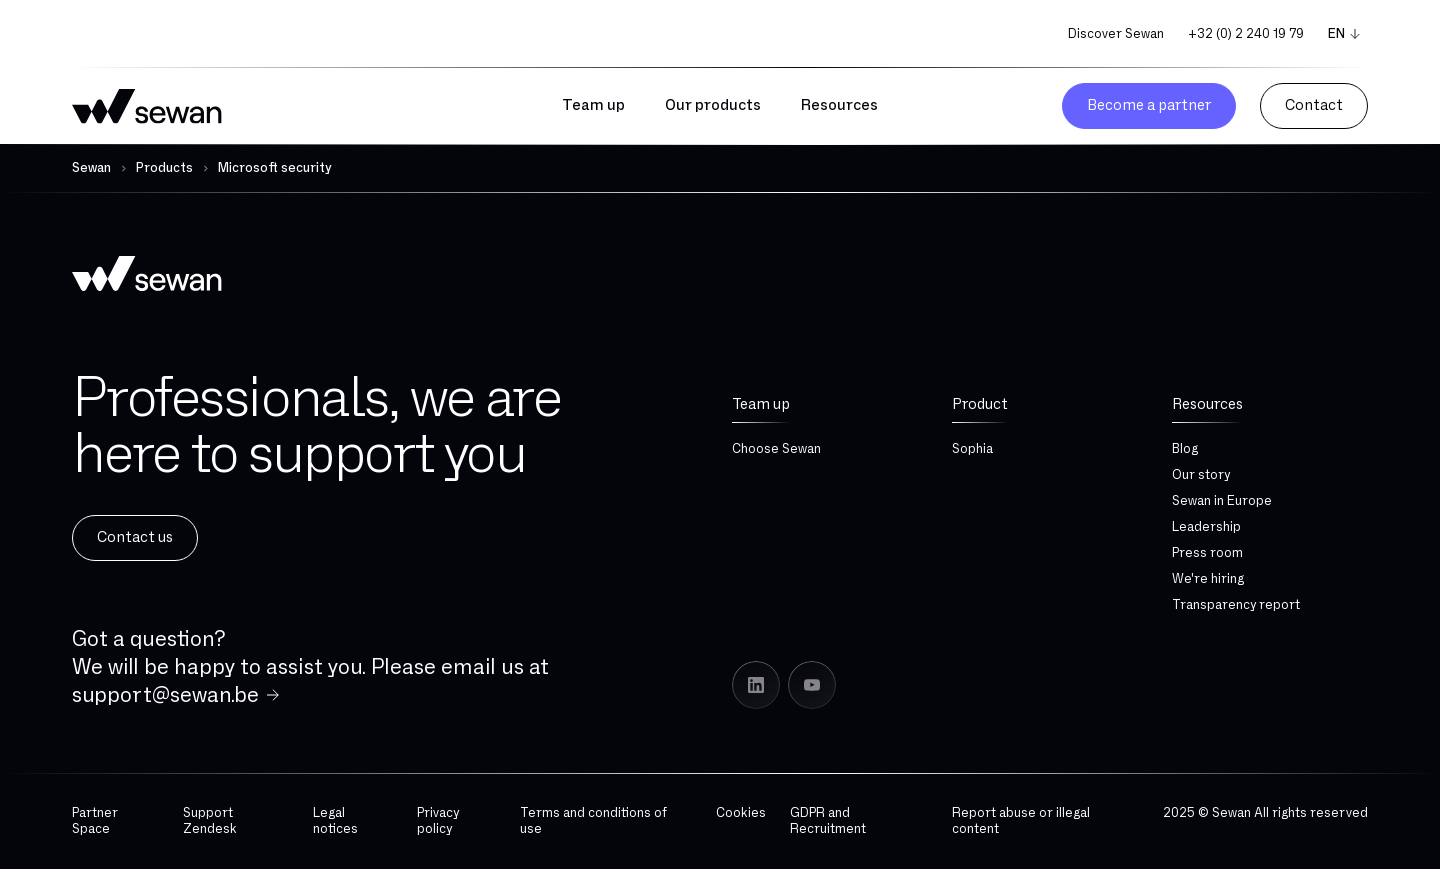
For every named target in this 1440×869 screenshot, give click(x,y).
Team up (761, 404)
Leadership (1206, 527)
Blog (1185, 449)
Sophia (972, 449)
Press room (1207, 553)
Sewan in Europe (1222, 501)
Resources (1207, 404)
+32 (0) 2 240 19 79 (1246, 34)
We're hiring (1208, 579)
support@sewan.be (165, 695)
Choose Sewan (776, 449)
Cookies (741, 813)
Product (980, 404)
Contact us (135, 537)
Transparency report (1236, 605)
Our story (1201, 475)
